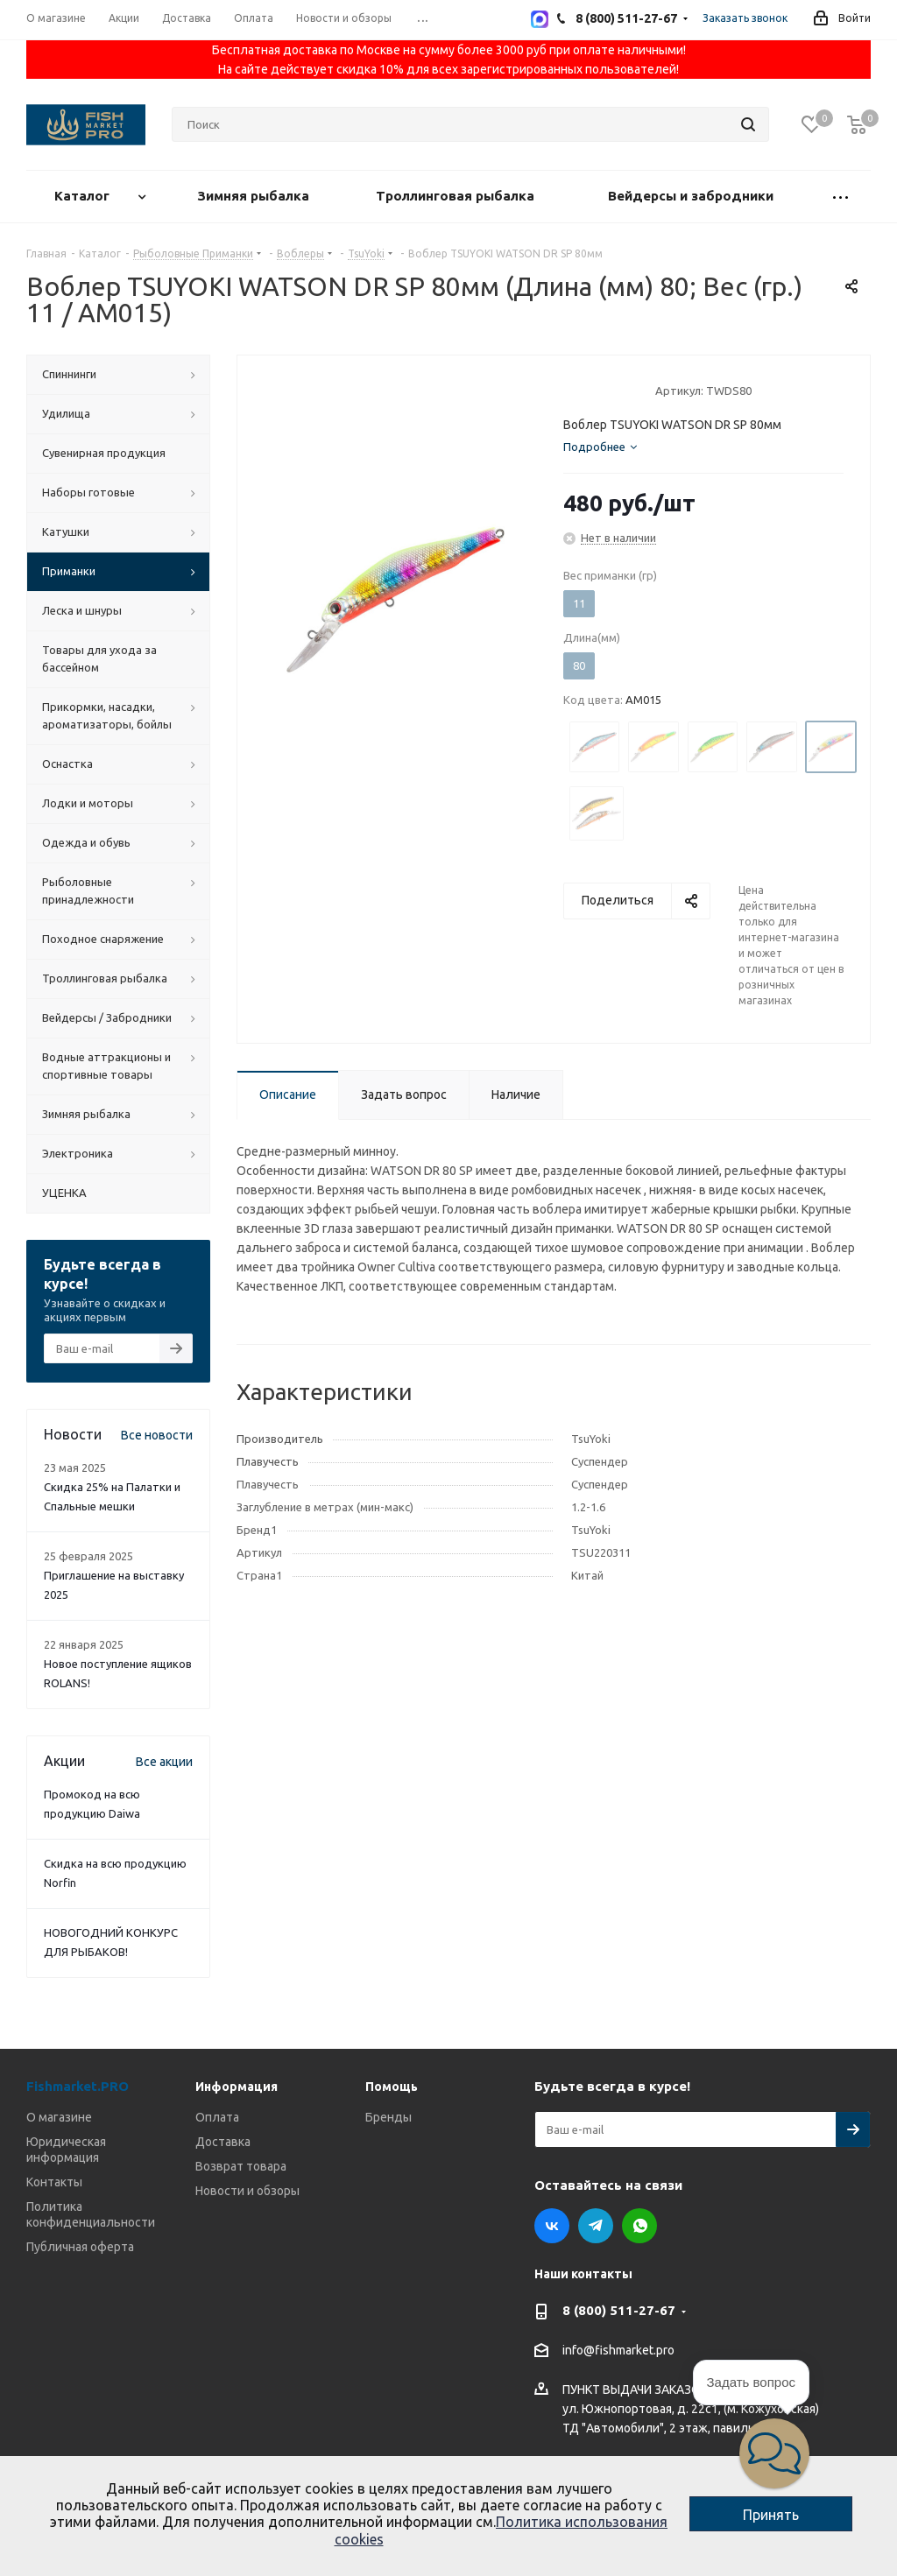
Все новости (157, 1435)
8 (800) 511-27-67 (618, 2310)
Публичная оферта (80, 2247)
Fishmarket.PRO (77, 2086)
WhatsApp (639, 2225)
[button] (774, 2453)
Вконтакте (551, 2225)
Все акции (164, 1762)
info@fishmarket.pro (618, 2351)
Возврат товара (240, 2166)
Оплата (217, 2117)
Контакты (54, 2182)
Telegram (595, 2225)
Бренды (388, 2117)
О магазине (59, 2117)
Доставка (223, 2142)
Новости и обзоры (247, 2191)
